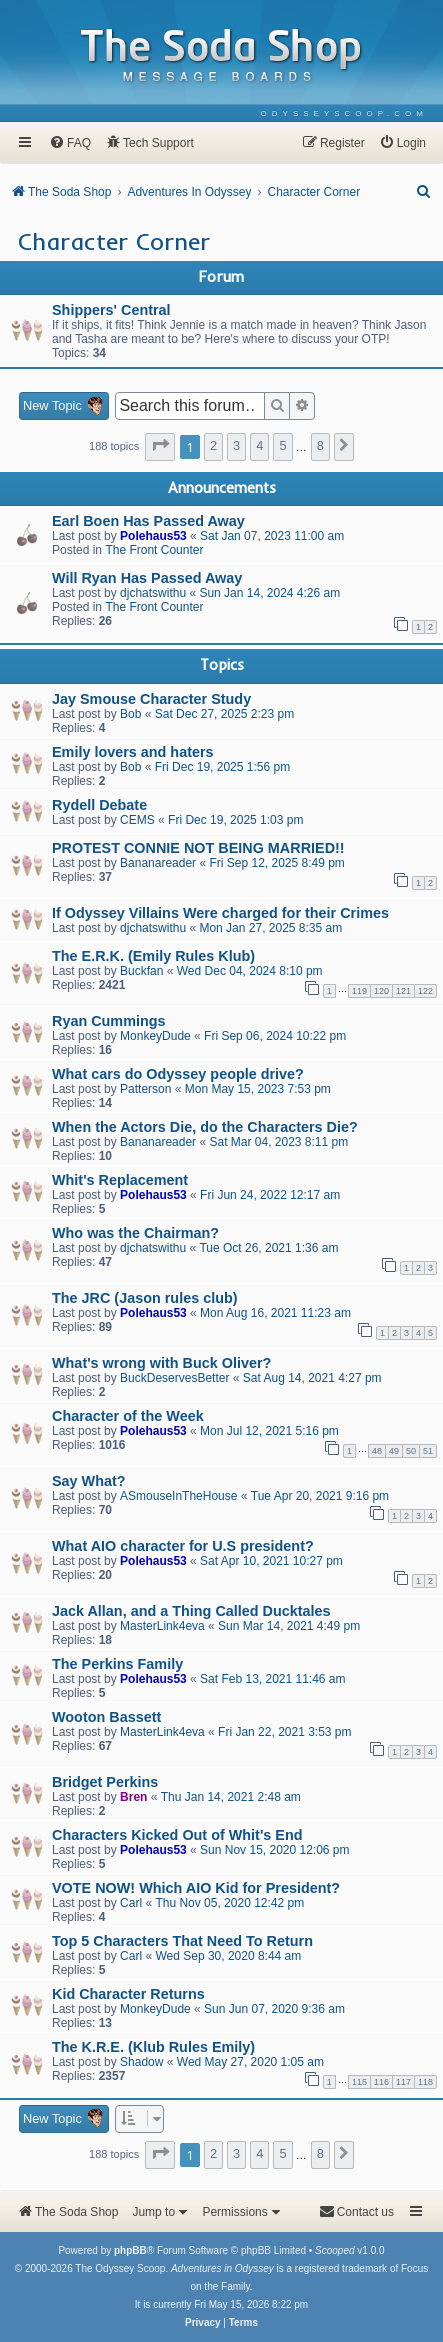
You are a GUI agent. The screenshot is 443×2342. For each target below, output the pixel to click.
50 (411, 1451)
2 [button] (213, 445)
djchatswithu (153, 593)
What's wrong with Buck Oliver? (161, 1363)
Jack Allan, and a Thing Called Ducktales (191, 1611)
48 (377, 1451)
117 (403, 2082)
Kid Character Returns (128, 1994)
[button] (160, 447)
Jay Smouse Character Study (151, 699)
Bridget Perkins (105, 1782)
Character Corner (114, 241)
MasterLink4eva (162, 1626)
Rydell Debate (99, 805)
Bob (130, 714)
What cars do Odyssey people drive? (178, 1074)
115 (359, 2082)
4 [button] (259, 445)
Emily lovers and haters (133, 752)
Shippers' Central (111, 310)
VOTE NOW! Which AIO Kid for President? (196, 1888)
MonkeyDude (155, 1036)
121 (403, 991)
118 (425, 2082)
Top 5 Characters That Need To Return (182, 1941)
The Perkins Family (117, 1664)
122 (425, 991)
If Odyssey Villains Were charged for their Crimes (220, 913)
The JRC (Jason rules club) (145, 1298)
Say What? (89, 1481)
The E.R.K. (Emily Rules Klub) (153, 956)
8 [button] (320, 445)
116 (381, 2082)
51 (428, 1451)
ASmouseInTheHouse (178, 1496)
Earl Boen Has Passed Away (148, 521)
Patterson (145, 1089)
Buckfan (141, 971)
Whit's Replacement (120, 1180)
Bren (133, 1797)
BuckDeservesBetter (174, 1378)
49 (394, 1451)
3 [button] (236, 445)
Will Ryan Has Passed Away (147, 578)
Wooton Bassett (106, 1717)
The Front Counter (154, 550)
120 (381, 991)
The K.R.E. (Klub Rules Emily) (153, 2047)
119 (359, 991)
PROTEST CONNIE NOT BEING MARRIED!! (198, 848)
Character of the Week (128, 1416)
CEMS (137, 820)
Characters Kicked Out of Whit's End (177, 1835)
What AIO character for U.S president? (183, 1546)
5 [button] (282, 445)
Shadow (141, 2062)
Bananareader (158, 863)
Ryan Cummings (109, 1021)
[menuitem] (344, 113)
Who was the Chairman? (135, 1233)
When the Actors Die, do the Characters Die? (205, 1127)
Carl (131, 1903)
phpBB (130, 2250)
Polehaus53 (153, 536)
